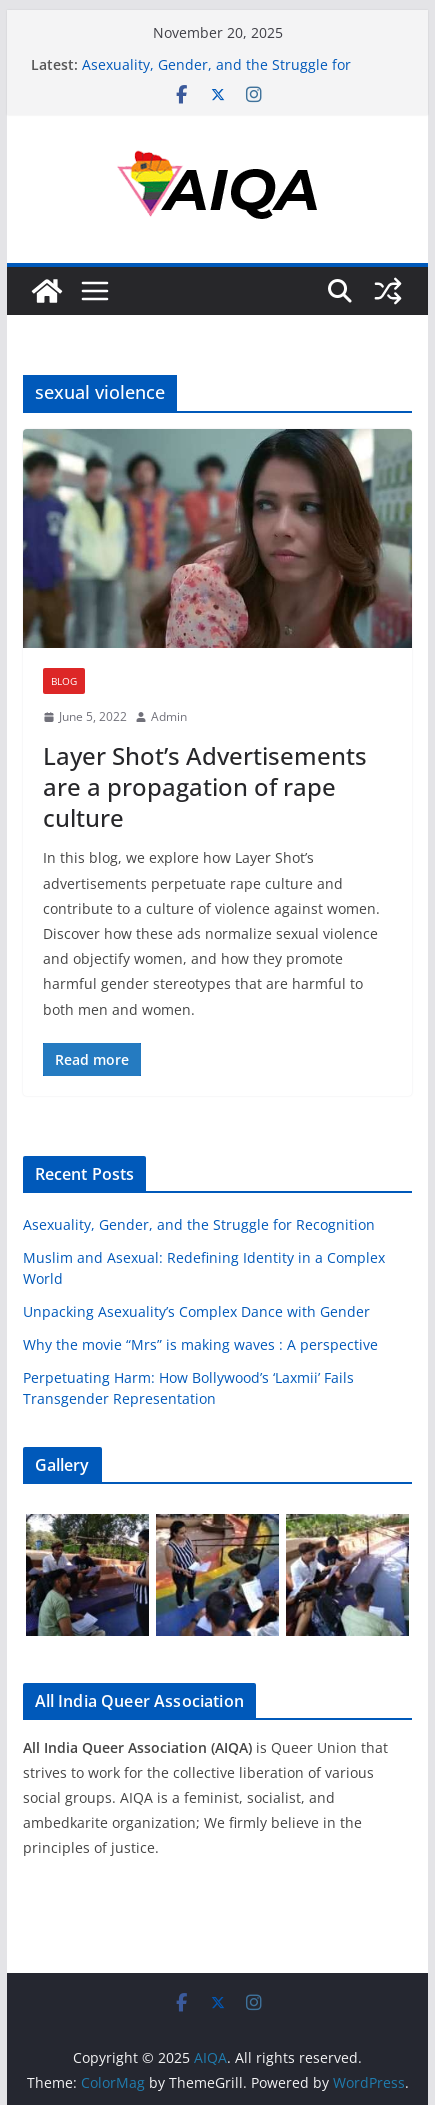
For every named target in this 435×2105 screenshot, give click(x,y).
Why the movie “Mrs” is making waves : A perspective (200, 1344)
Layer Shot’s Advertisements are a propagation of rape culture (205, 786)
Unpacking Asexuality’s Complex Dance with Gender (196, 1311)
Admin (169, 716)
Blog (64, 681)
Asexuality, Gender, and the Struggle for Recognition (199, 1224)
